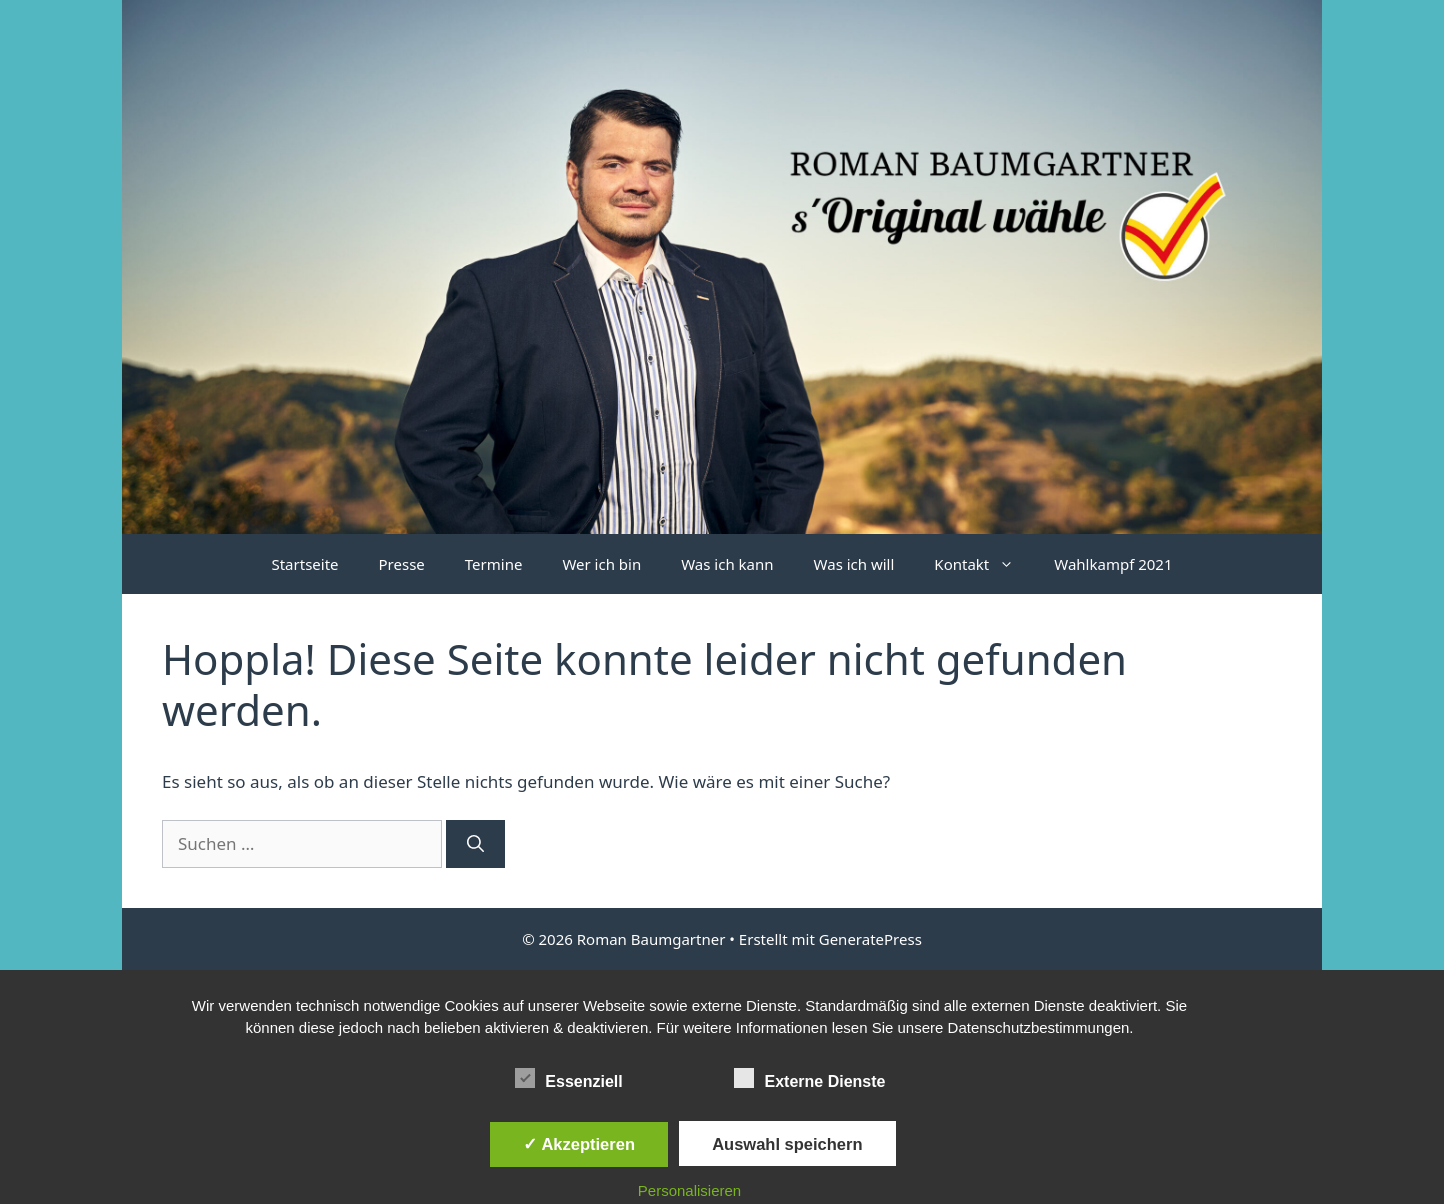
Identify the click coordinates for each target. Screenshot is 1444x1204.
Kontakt (984, 564)
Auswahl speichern (787, 1144)
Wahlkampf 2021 (1113, 564)
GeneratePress (870, 939)
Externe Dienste (809, 1078)
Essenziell (568, 1078)
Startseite (304, 564)
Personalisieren (689, 1190)
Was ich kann (727, 564)
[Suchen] (475, 844)
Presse (402, 564)
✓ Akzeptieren (579, 1144)
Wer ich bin (601, 564)
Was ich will (854, 564)
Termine (494, 564)
